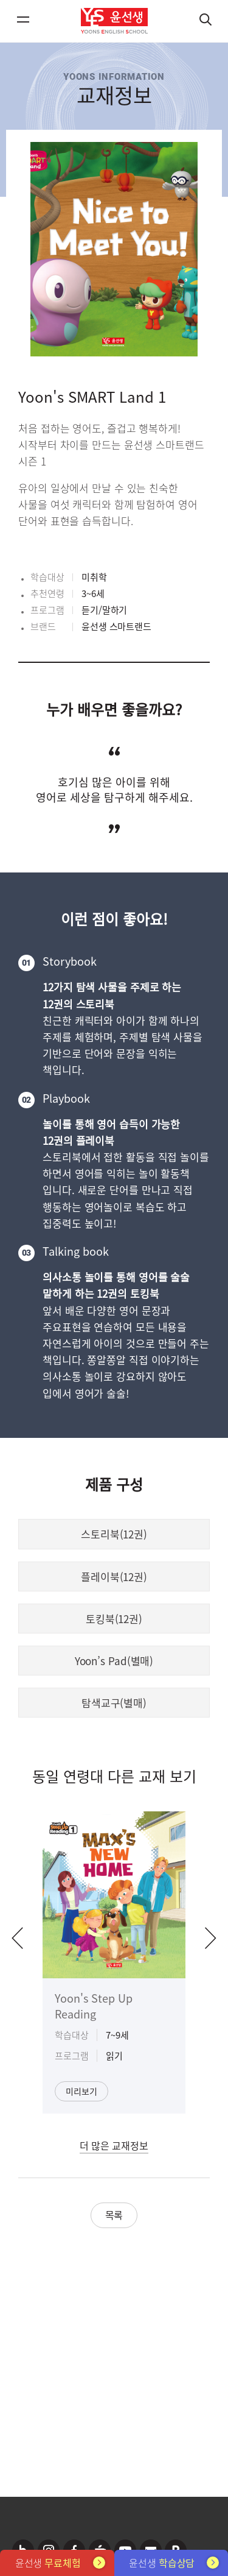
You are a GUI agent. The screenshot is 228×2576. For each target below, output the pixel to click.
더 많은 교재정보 (114, 2145)
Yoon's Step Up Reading (94, 2006)
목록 (114, 2214)
